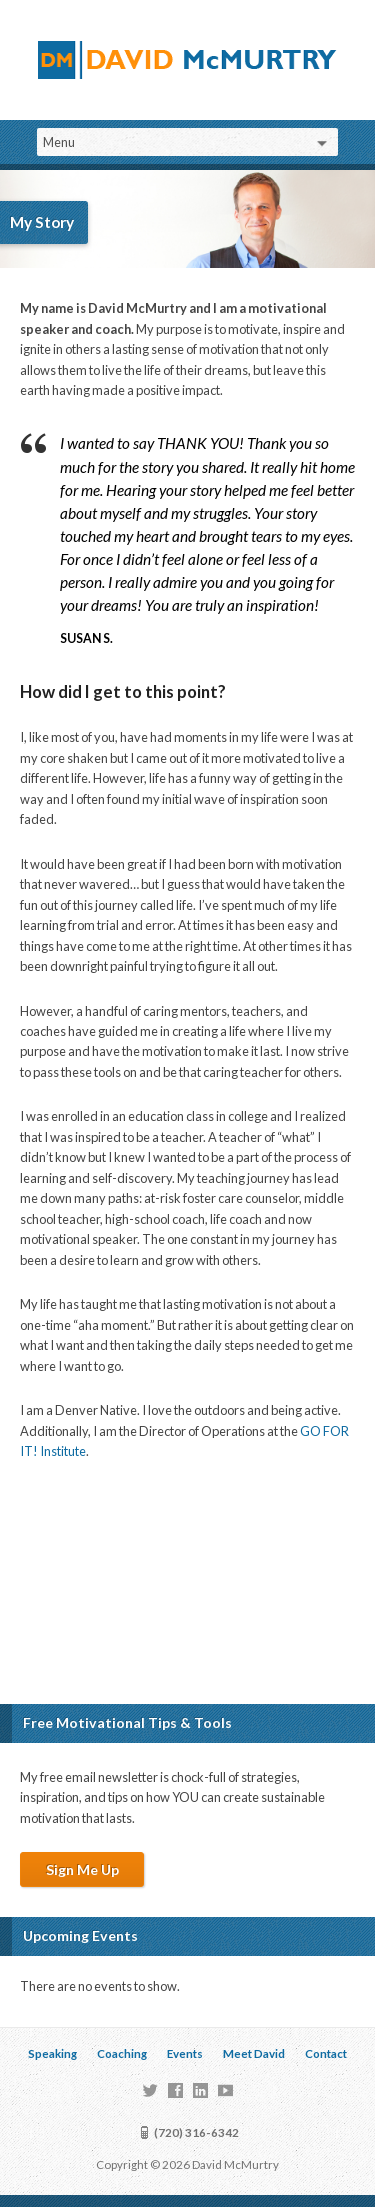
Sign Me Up (82, 1869)
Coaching (122, 2053)
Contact (326, 2053)
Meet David (254, 2053)
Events (185, 2053)
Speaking (52, 2053)
